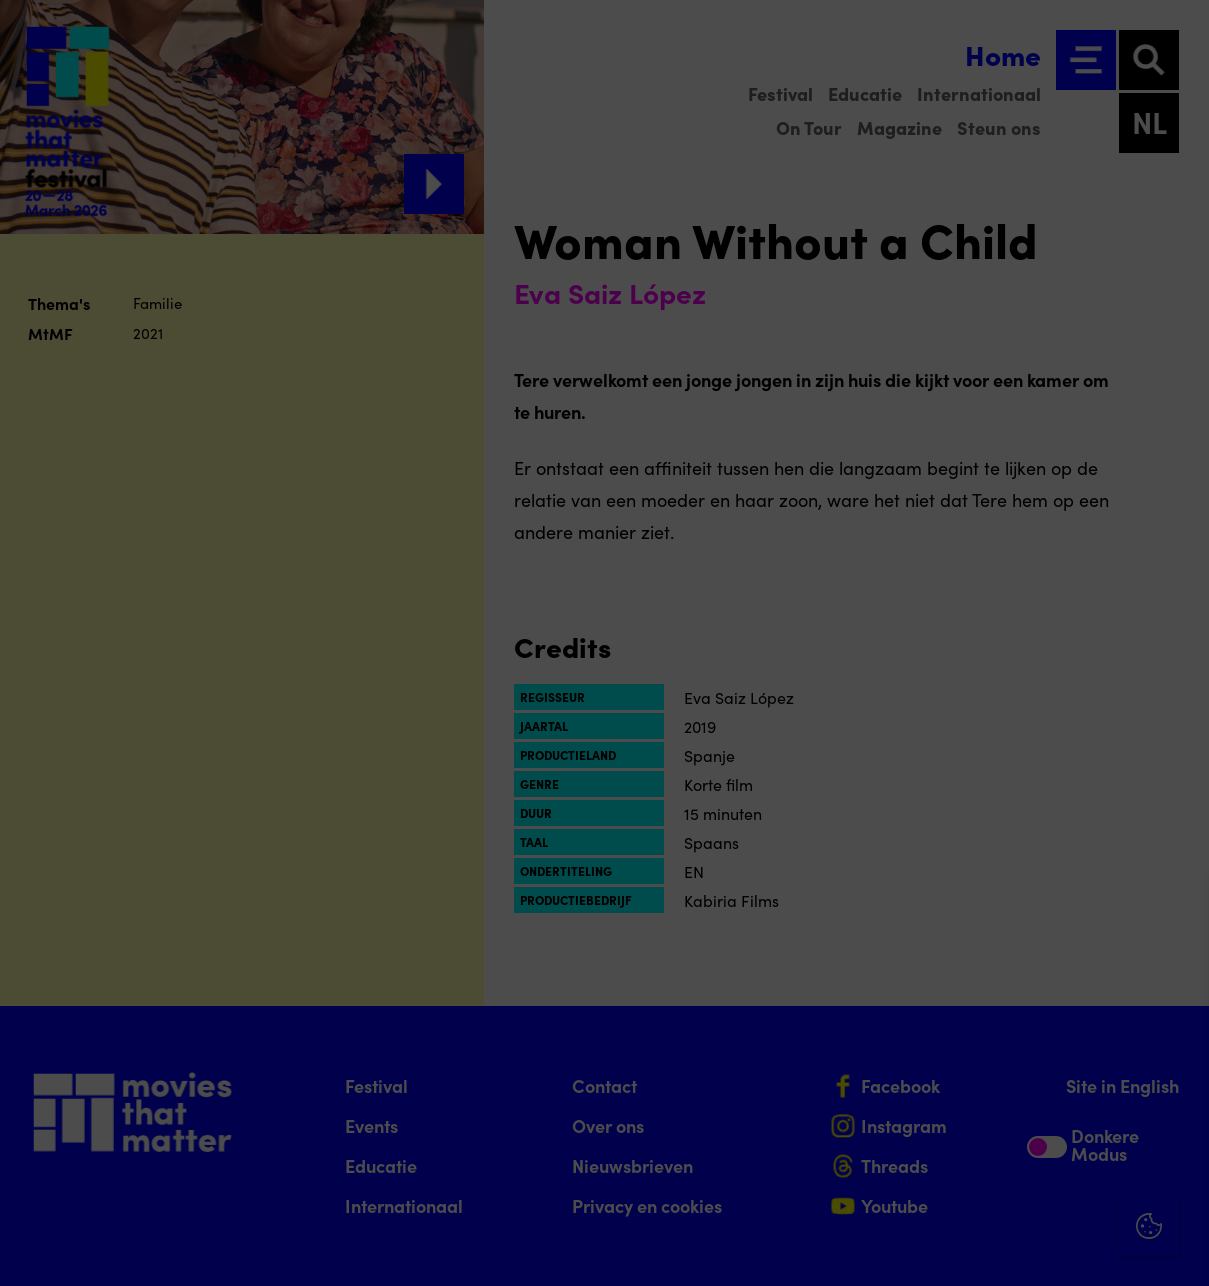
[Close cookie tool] (1178, 913)
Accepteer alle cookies (1039, 1190)
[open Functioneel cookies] (1177, 1058)
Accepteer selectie (1039, 1248)
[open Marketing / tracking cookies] (1177, 1118)
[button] (1019, 1055)
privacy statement (959, 990)
